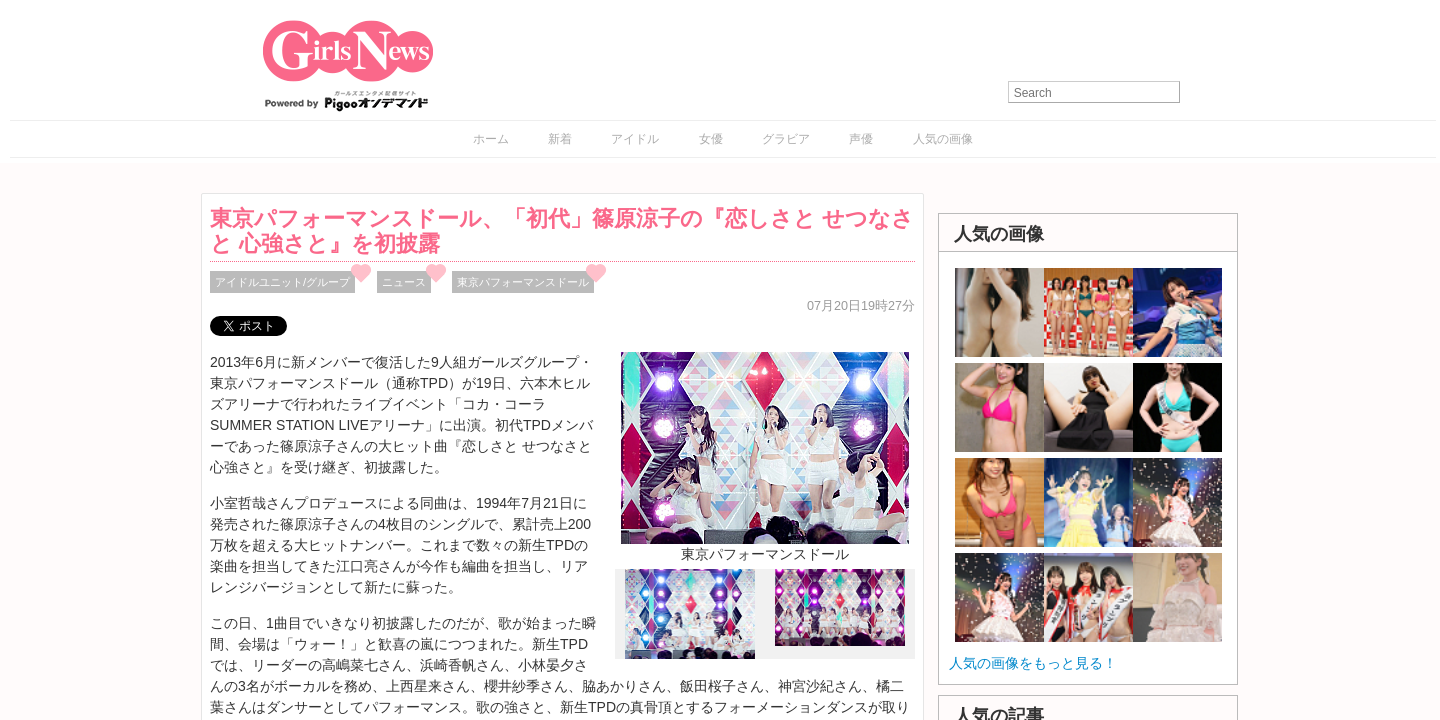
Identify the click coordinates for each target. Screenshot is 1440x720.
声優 (861, 139)
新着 (560, 139)
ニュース (404, 282)
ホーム (491, 139)
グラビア (786, 139)
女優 (711, 139)
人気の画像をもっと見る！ (1033, 663)
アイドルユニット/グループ (282, 282)
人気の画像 (943, 139)
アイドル (635, 139)
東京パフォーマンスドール (523, 282)
